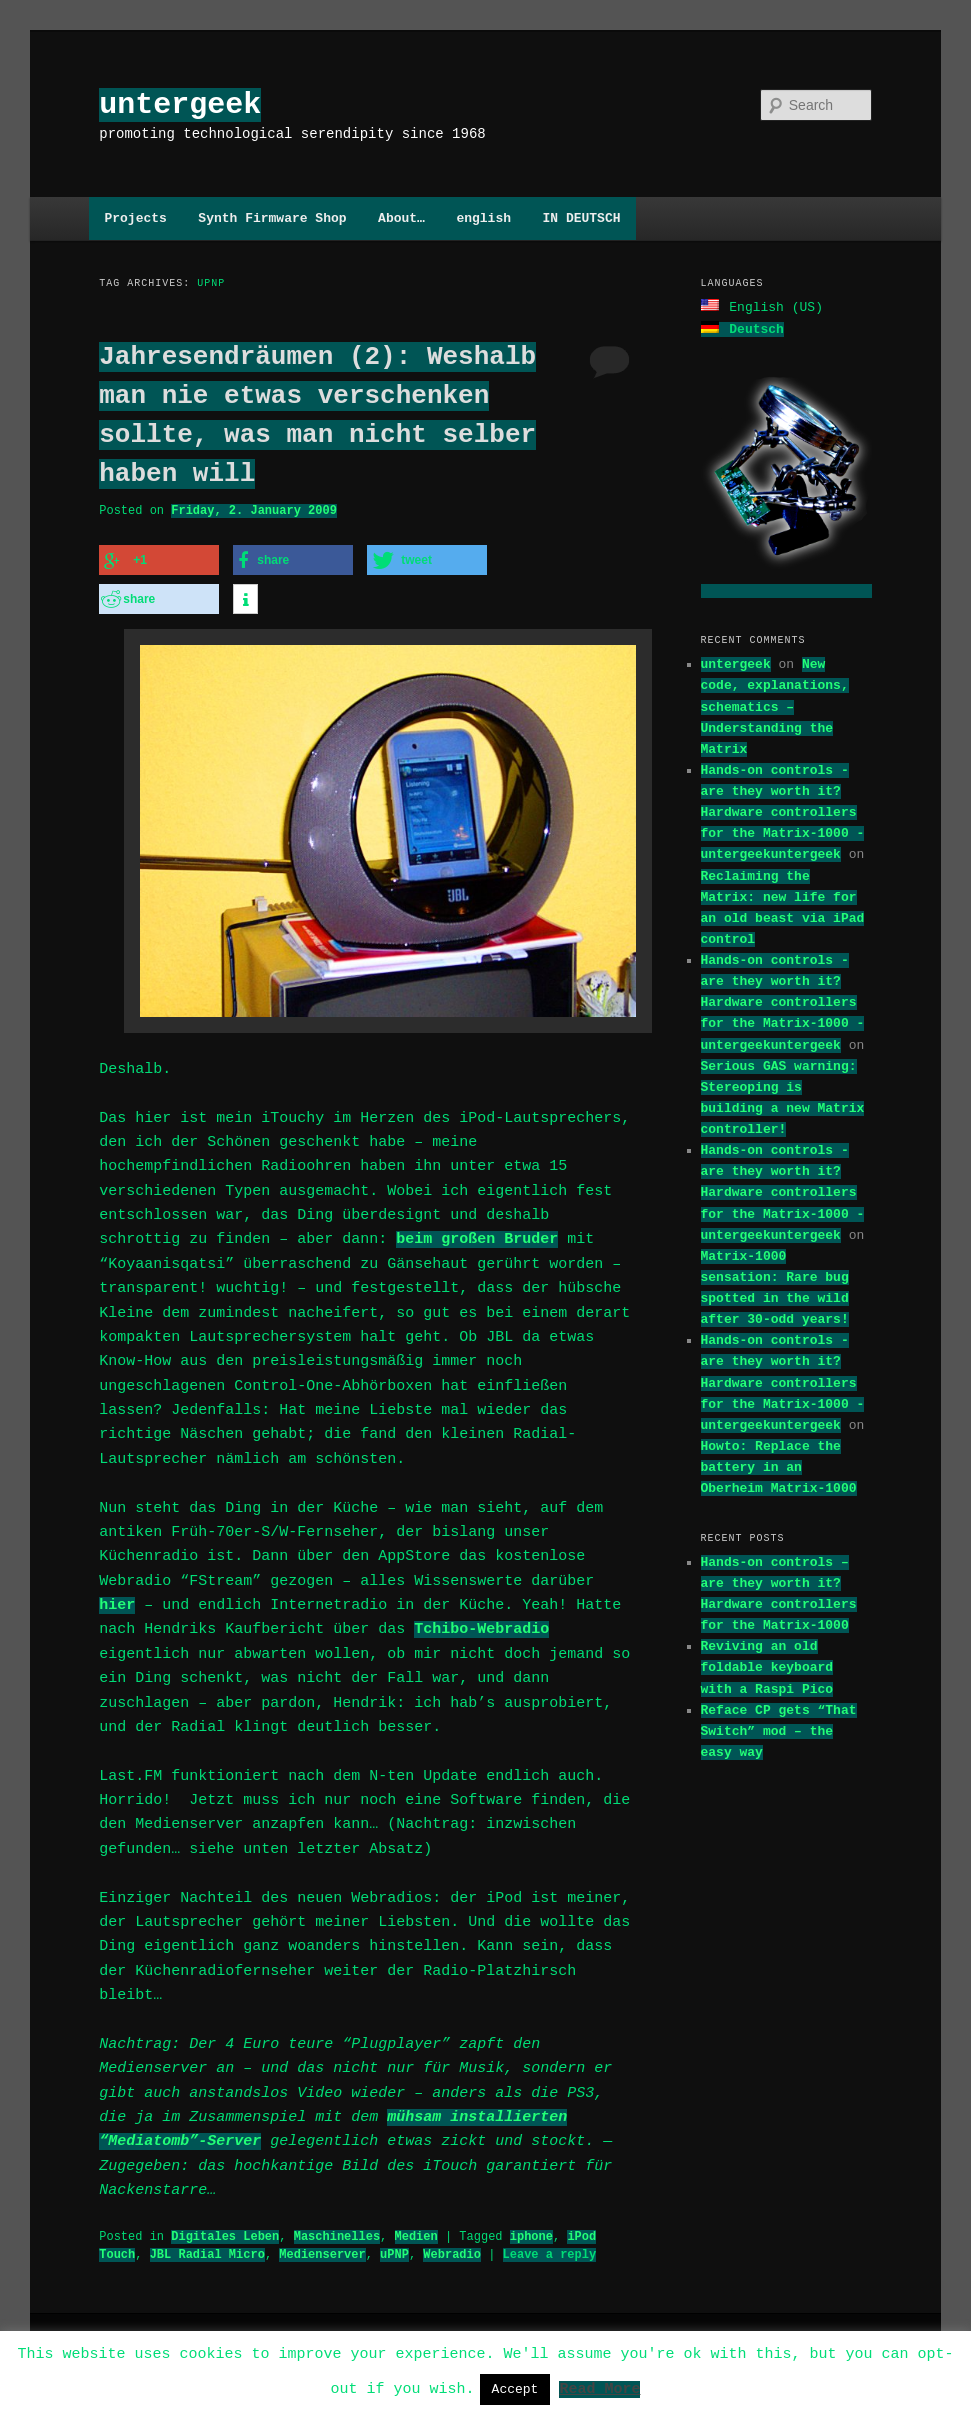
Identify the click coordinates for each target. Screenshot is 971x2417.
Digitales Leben (225, 2230)
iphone (531, 2230)
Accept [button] (515, 2389)
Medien (415, 2230)
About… (401, 218)
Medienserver (322, 2248)
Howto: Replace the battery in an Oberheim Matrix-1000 (779, 1465)
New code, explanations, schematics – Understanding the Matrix (775, 704)
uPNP (394, 2248)
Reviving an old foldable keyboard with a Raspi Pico (767, 1665)
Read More (599, 2388)
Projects (135, 218)
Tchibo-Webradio (481, 1624)
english (483, 218)
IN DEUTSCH (581, 218)
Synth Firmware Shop (272, 218)
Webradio (452, 2248)
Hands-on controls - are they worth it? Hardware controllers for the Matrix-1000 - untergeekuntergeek (783, 810)
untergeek (180, 104)
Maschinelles (337, 2230)
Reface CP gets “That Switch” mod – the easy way (779, 1729)
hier (117, 1600)
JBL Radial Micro (207, 2248)
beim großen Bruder (477, 1234)
